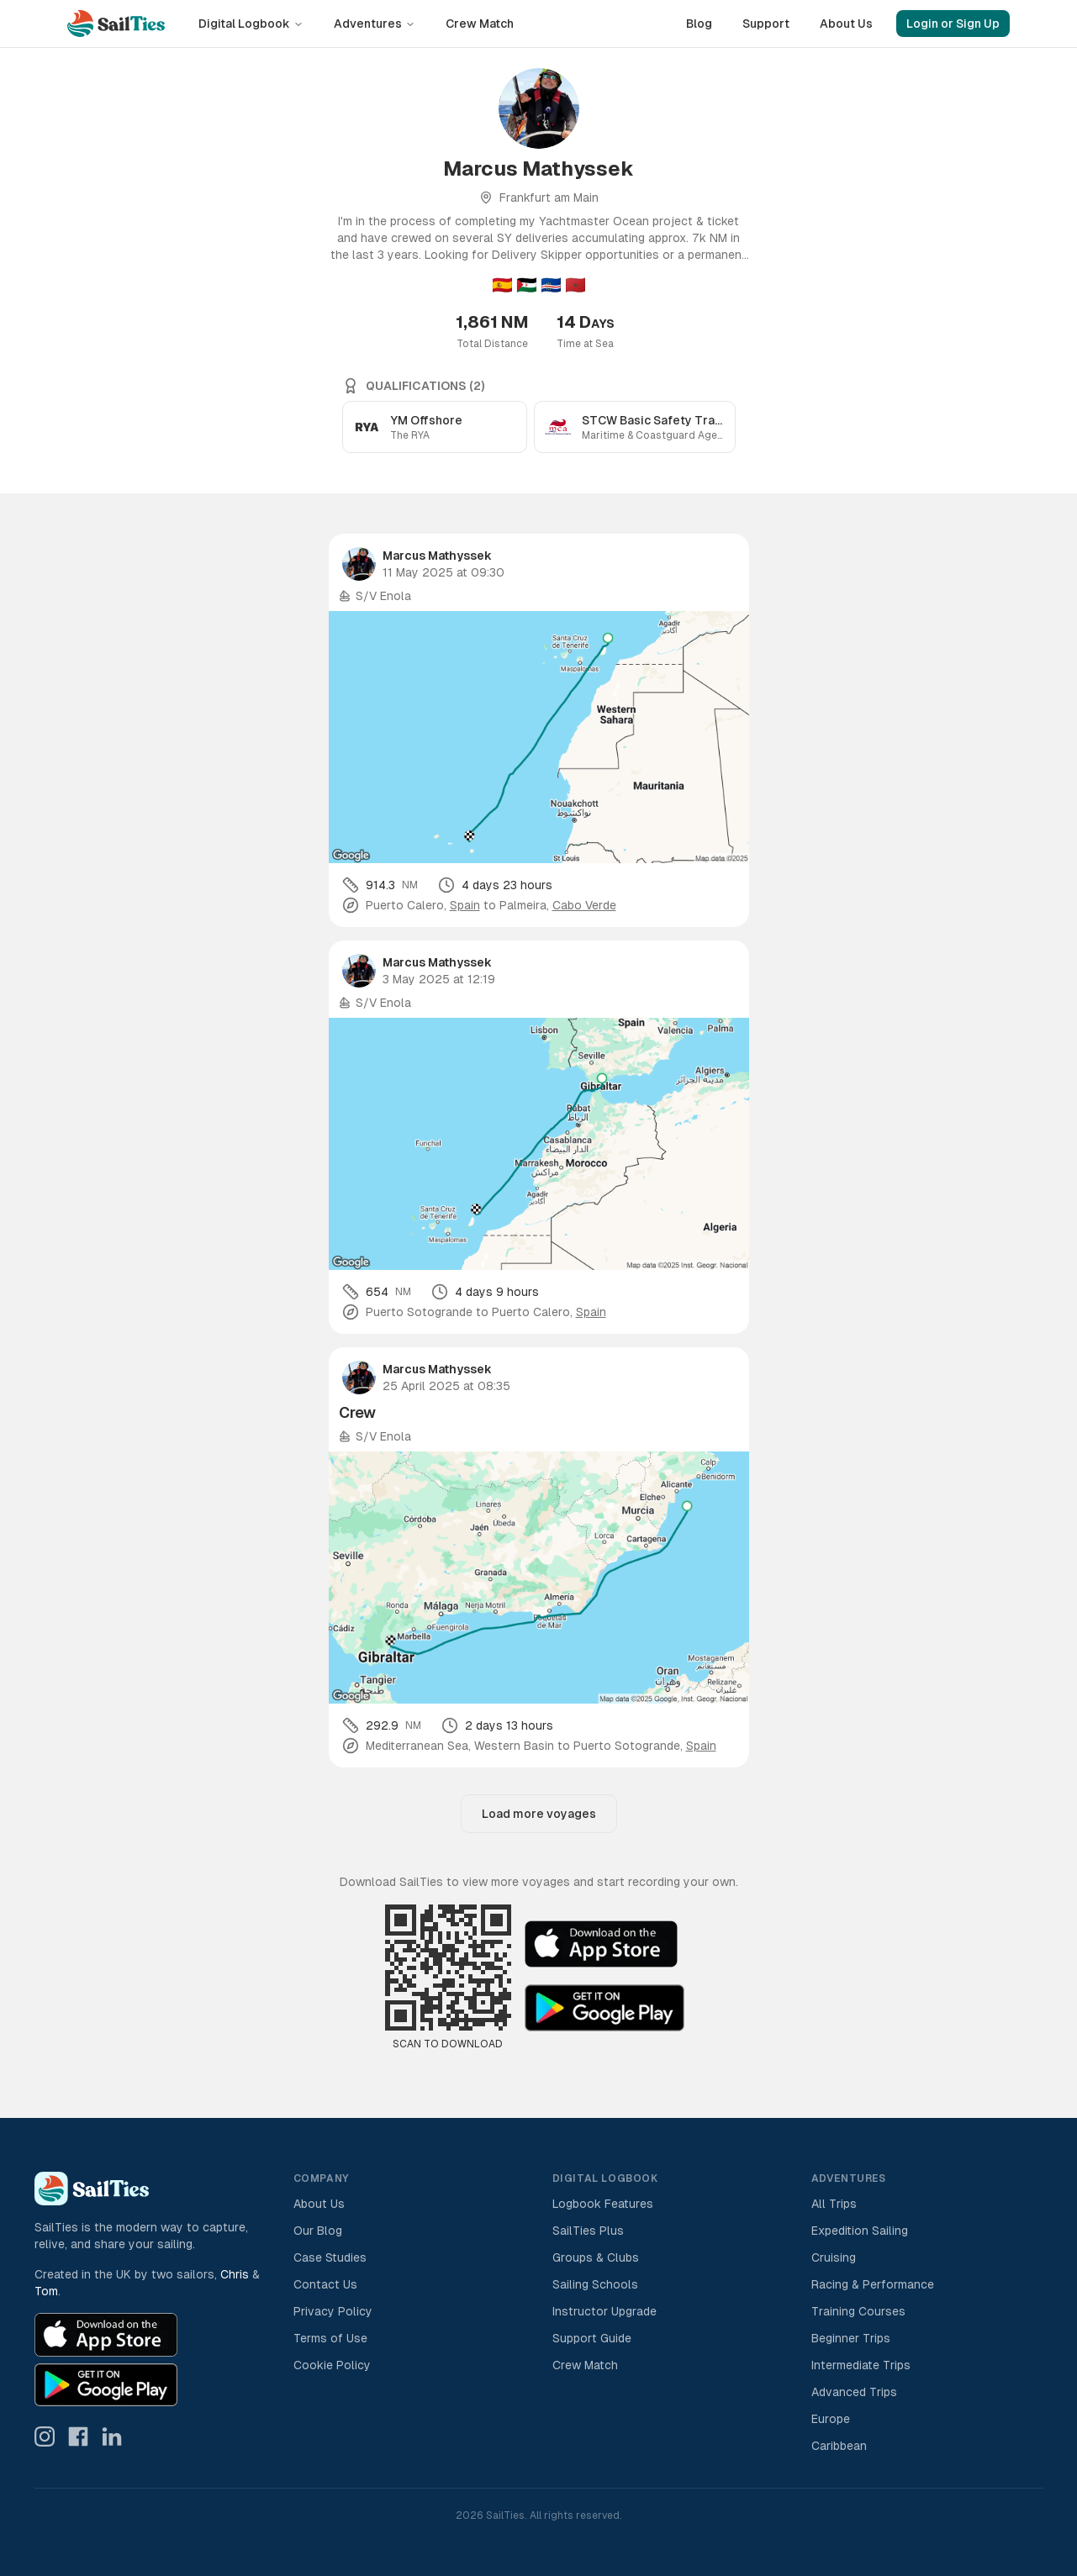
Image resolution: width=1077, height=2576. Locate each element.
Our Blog (317, 2230)
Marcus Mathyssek (437, 555)
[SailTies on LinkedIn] (112, 2436)
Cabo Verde (584, 905)
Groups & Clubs (595, 2257)
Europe (830, 2419)
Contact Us (325, 2284)
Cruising (833, 2257)
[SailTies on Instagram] (44, 2436)
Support (765, 23)
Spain (465, 905)
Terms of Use (330, 2338)
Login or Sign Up (953, 23)
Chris (234, 2274)
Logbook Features (602, 2203)
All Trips (834, 2203)
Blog (699, 23)
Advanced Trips (854, 2392)
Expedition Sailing (859, 2230)
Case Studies (330, 2257)
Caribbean (839, 2445)
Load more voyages (539, 1813)
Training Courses (858, 2311)
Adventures (374, 23)
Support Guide (591, 2338)
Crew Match (480, 23)
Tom (46, 2291)
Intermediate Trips (861, 2365)
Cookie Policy (332, 2365)
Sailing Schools (595, 2284)
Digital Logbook (251, 23)
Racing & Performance (872, 2284)
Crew (357, 1412)
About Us (846, 23)
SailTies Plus (588, 2230)
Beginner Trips (850, 2338)
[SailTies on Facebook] (78, 2436)
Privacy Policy (332, 2311)
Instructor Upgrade (604, 2311)
